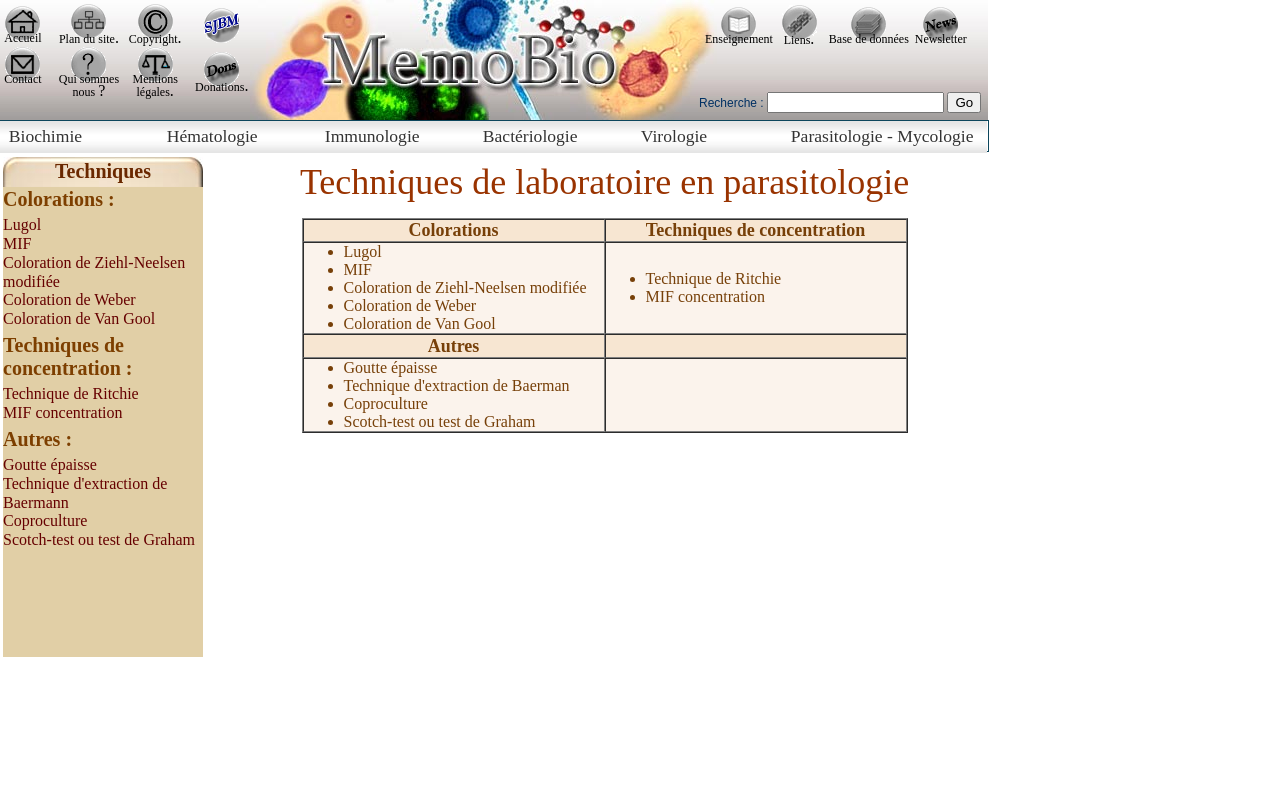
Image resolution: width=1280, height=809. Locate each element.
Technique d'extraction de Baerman (457, 385)
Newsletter (941, 39)
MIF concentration (63, 412)
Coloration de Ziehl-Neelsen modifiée (465, 287)
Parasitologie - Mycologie (882, 136)
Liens (797, 40)
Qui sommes (89, 79)
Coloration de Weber (69, 299)
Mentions (155, 79)
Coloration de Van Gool (79, 318)
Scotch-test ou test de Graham (99, 539)
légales (153, 92)
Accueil (22, 38)
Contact (22, 79)
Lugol (22, 224)
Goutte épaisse (50, 464)
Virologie (674, 136)
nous (86, 92)
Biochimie (45, 136)
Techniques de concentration (755, 230)
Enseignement (739, 39)
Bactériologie (530, 136)
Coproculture (45, 520)
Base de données (869, 39)
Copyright (153, 39)
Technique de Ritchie (71, 393)
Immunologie (372, 136)
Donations (219, 87)
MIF (17, 243)
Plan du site (87, 39)
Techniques (103, 171)
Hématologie (212, 136)
